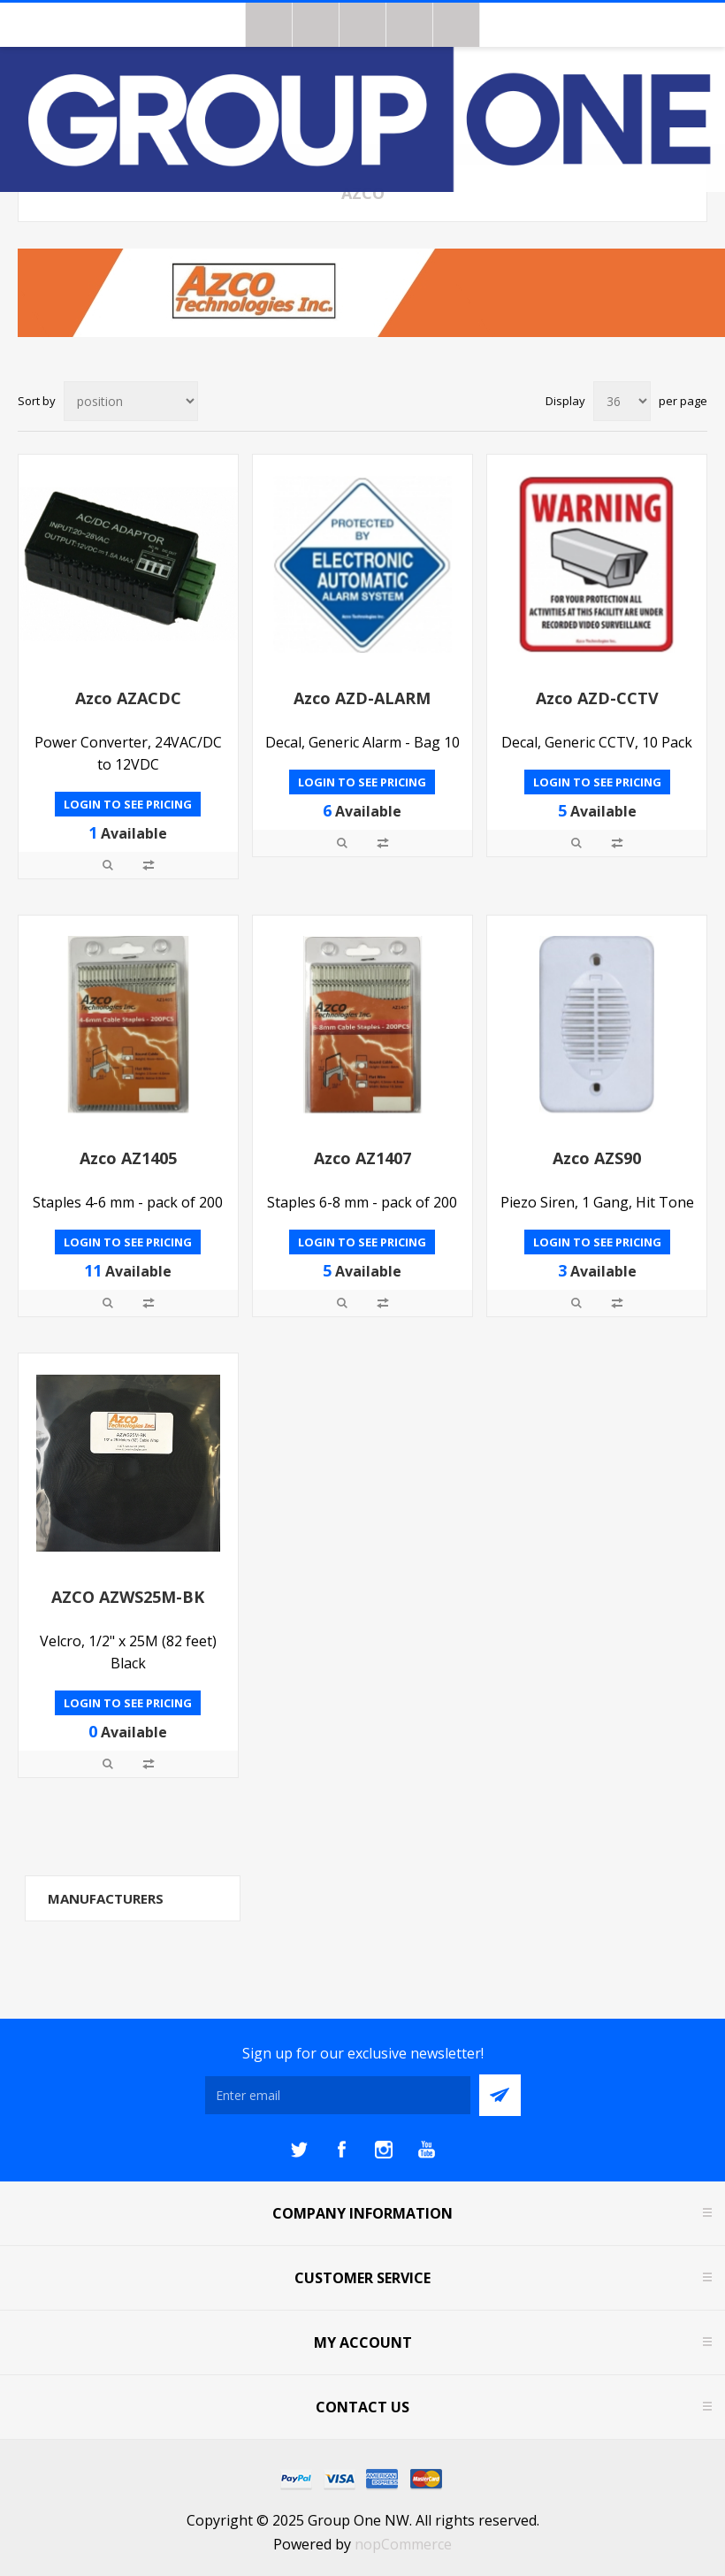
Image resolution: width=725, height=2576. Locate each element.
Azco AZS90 (597, 1158)
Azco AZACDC (128, 698)
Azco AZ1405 (128, 1158)
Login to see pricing (128, 804)
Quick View (108, 865)
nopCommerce (403, 2544)
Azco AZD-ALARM (362, 698)
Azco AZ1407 (362, 1158)
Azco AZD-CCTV (597, 698)
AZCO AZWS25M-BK (127, 1596)
